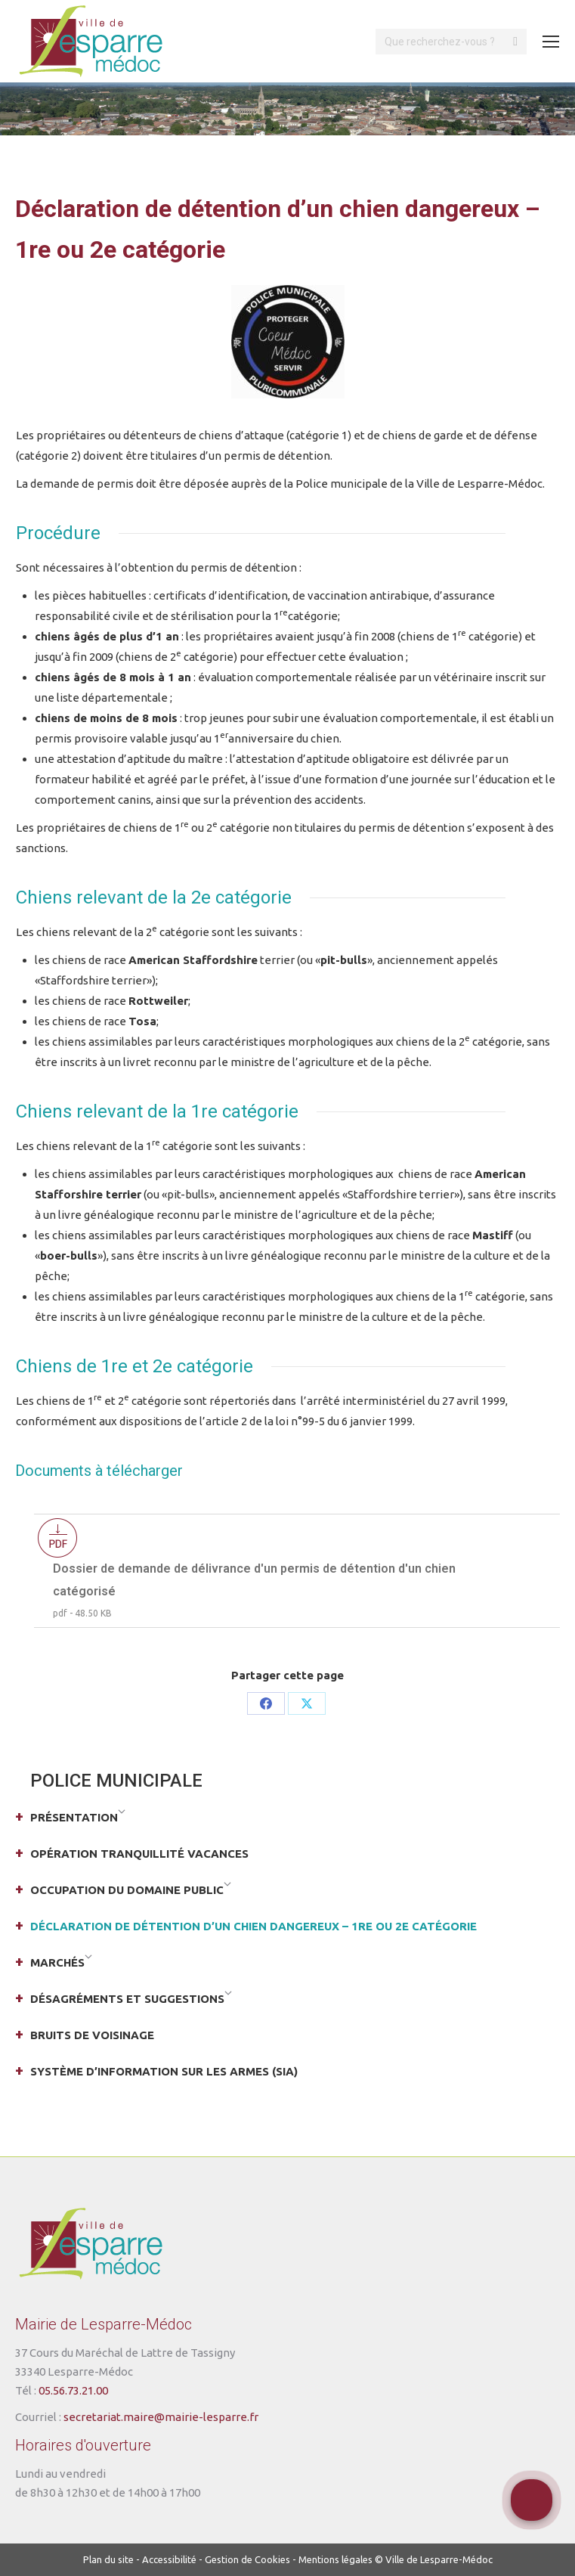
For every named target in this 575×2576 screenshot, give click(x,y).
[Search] (451, 41)
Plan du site (108, 2559)
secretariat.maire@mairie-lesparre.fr (160, 2416)
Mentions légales (335, 2559)
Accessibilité (169, 2559)
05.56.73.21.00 (73, 2390)
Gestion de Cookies (247, 2559)
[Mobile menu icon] (551, 42)
